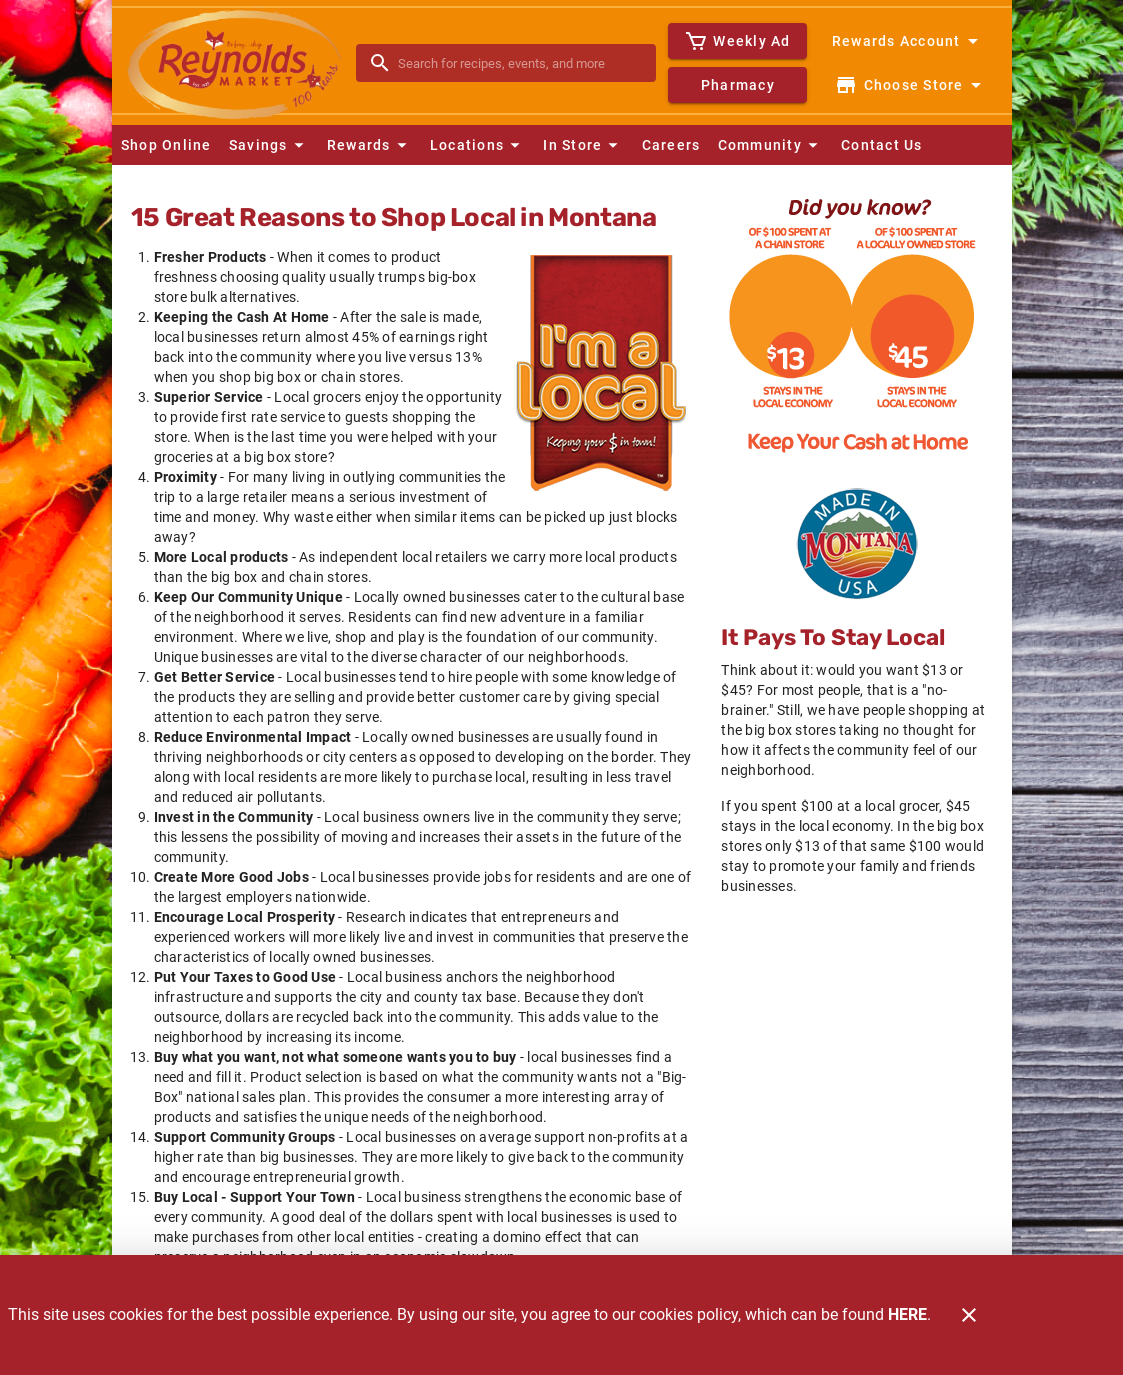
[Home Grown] (857, 544)
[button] (269, 145)
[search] (520, 63)
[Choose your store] (910, 85)
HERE (907, 1314)
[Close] (969, 1315)
